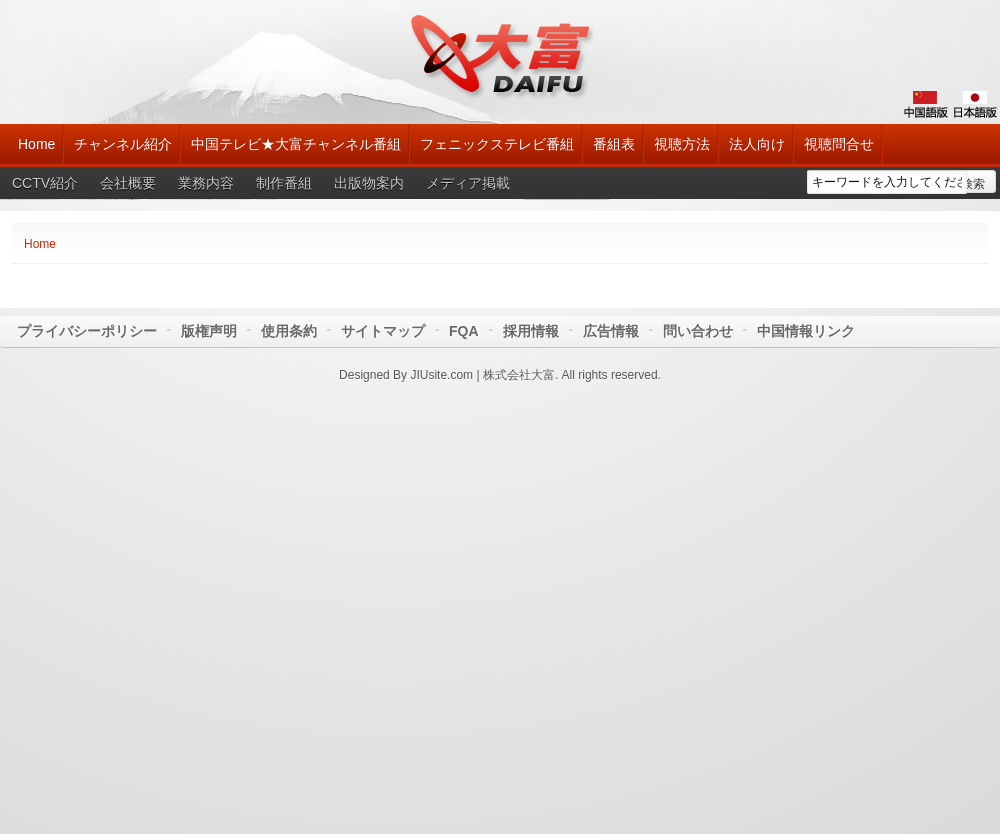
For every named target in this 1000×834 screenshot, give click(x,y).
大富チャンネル (500, 55)
